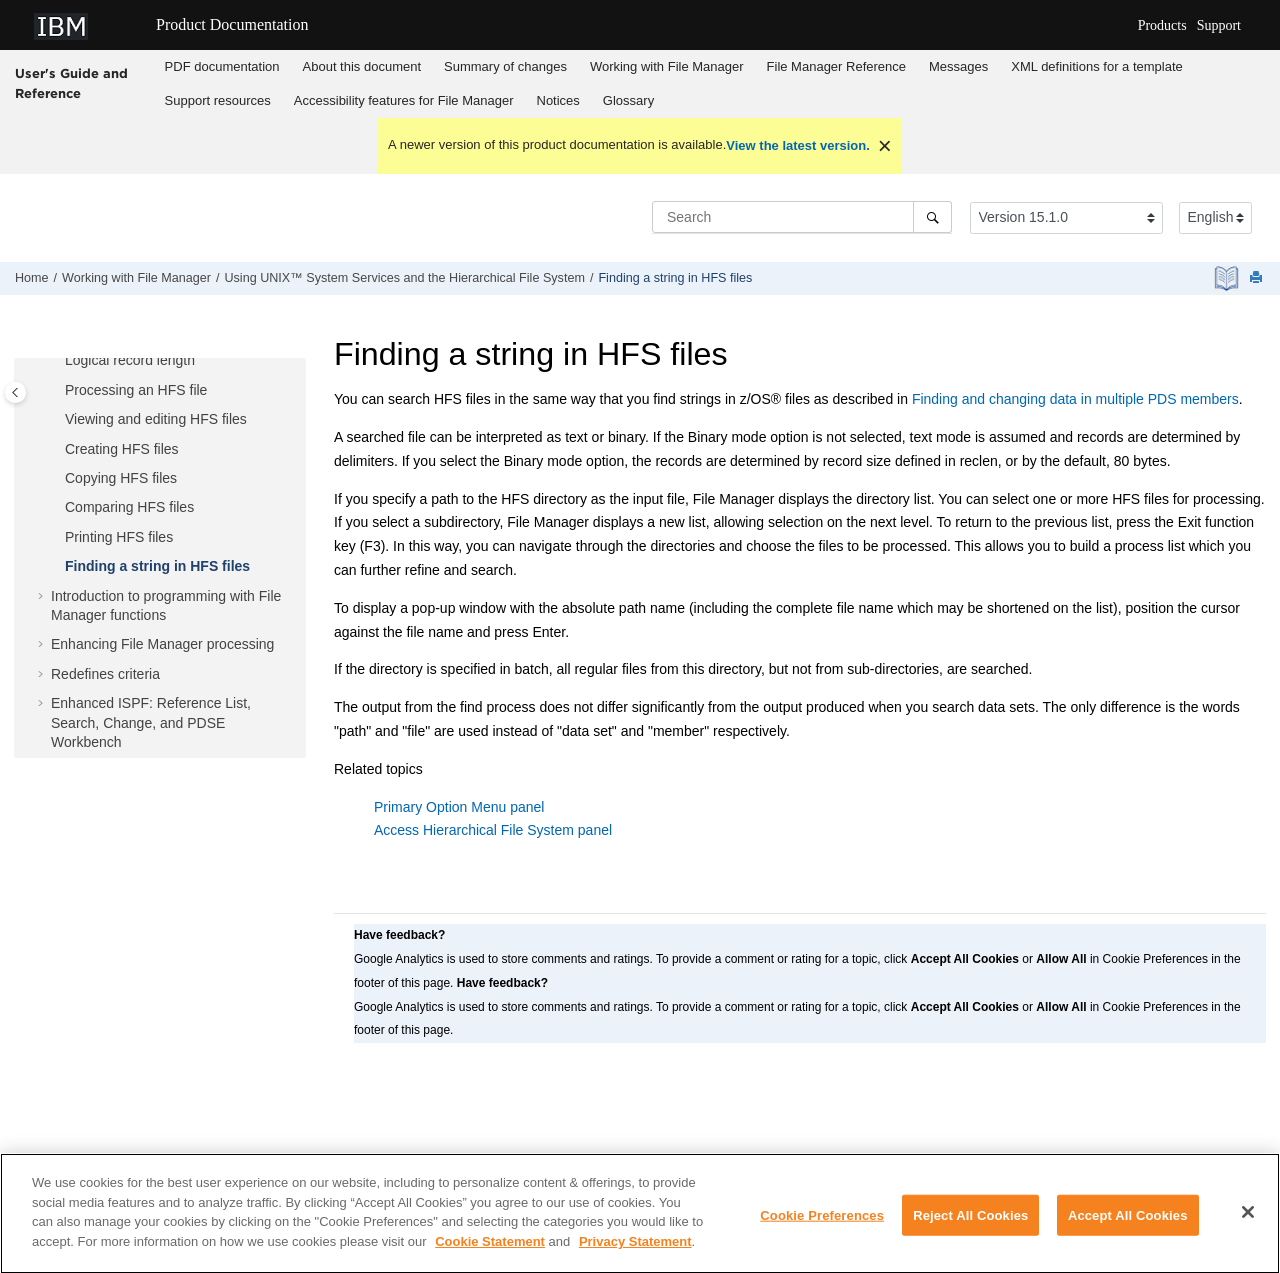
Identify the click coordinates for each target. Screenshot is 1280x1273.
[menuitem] (222, 67)
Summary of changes (505, 66)
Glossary (628, 100)
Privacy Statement (635, 1250)
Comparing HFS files (129, 507)
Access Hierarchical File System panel (493, 830)
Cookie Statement (490, 1250)
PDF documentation (222, 66)
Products (1162, 25)
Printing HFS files (119, 537)
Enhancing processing (162, 644)
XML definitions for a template (1097, 66)
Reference (836, 66)
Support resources (218, 100)
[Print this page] (1258, 278)
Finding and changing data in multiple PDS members (1075, 399)
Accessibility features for (404, 100)
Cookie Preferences (822, 1224)
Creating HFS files (122, 449)
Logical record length (130, 360)
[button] (57, 361)
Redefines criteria (105, 674)
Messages (958, 66)
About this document (362, 66)
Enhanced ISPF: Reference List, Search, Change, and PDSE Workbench (151, 722)
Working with (667, 66)
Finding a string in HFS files (675, 278)
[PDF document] (1228, 278)
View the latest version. (798, 145)
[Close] (1248, 1221)
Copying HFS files (121, 478)
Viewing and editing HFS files (156, 419)
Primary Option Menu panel (459, 807)
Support (1219, 25)
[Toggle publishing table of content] (15, 392)
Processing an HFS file (136, 390)
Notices (558, 100)
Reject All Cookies (970, 1224)
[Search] (932, 217)
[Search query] (802, 217)
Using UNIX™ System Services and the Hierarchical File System (404, 278)
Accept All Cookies (1128, 1224)
